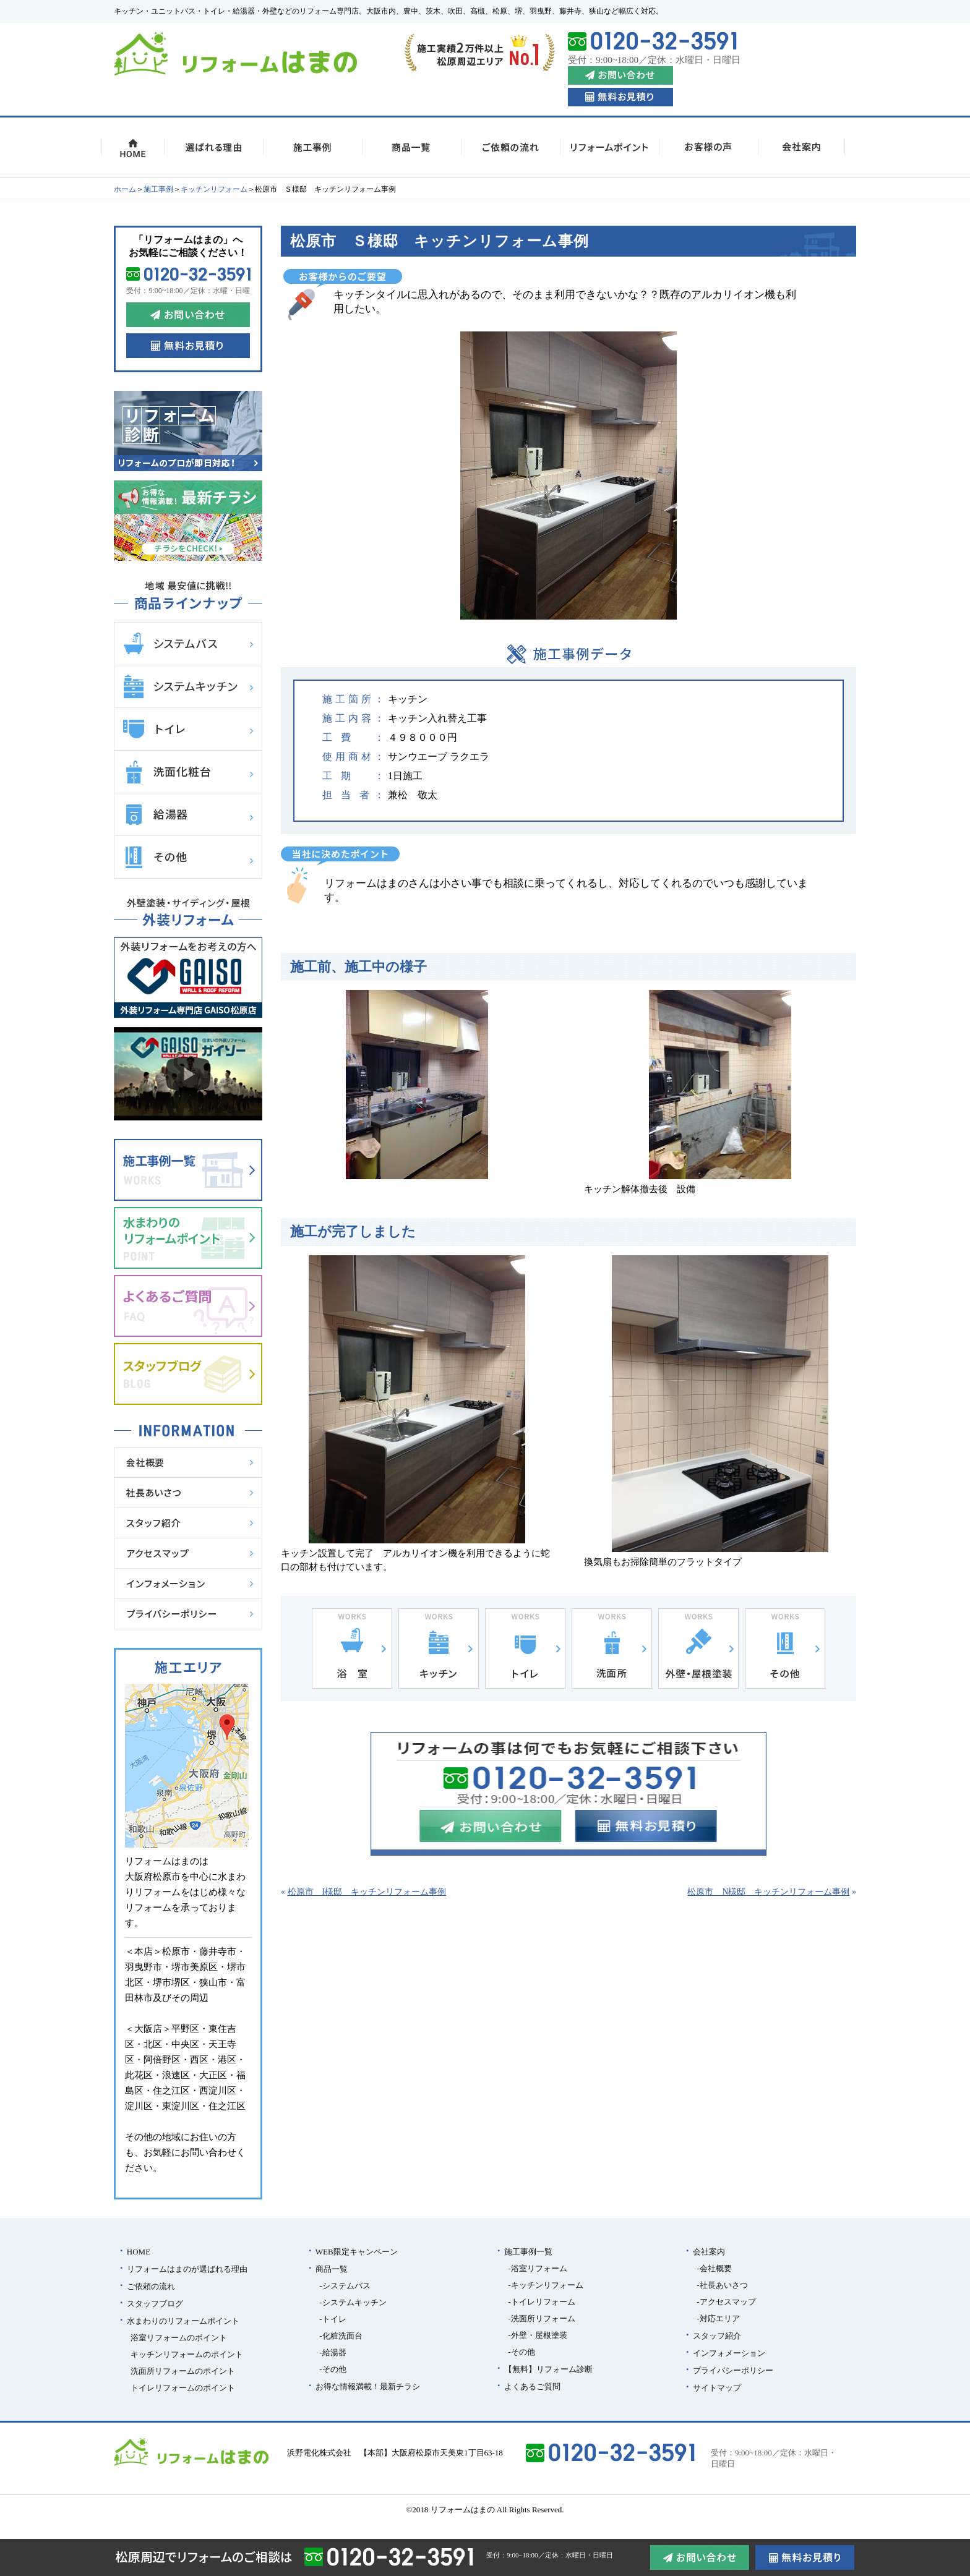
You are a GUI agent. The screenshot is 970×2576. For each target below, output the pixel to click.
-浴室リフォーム (537, 2268)
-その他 (332, 2369)
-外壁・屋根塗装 (537, 2335)
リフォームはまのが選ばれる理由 (187, 2269)
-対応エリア (718, 2318)
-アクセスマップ (726, 2301)
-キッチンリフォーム (545, 2285)
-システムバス (344, 2285)
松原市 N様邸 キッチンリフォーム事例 (768, 1891)
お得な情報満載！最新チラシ (367, 2386)
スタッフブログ (155, 2303)
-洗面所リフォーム (541, 2318)
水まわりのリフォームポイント (183, 2321)
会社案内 (709, 2251)
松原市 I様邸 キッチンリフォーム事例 (367, 1891)
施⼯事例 (158, 189)
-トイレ (332, 2319)
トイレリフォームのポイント (183, 2387)
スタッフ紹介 (717, 2335)
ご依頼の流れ (151, 2286)
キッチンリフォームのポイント (187, 2354)
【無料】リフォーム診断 (548, 2369)
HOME (138, 2251)
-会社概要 (714, 2268)
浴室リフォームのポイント (179, 2337)
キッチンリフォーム (214, 189)
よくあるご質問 (532, 2386)
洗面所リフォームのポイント (183, 2371)
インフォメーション (729, 2353)
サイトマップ (717, 2387)
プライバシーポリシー (733, 2370)
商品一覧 (331, 2269)
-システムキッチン (352, 2302)
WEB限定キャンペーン (356, 2251)
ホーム (125, 189)
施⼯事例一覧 (528, 2251)
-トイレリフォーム (541, 2301)
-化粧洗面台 (340, 2335)
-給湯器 (332, 2352)
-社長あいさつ (722, 2285)
